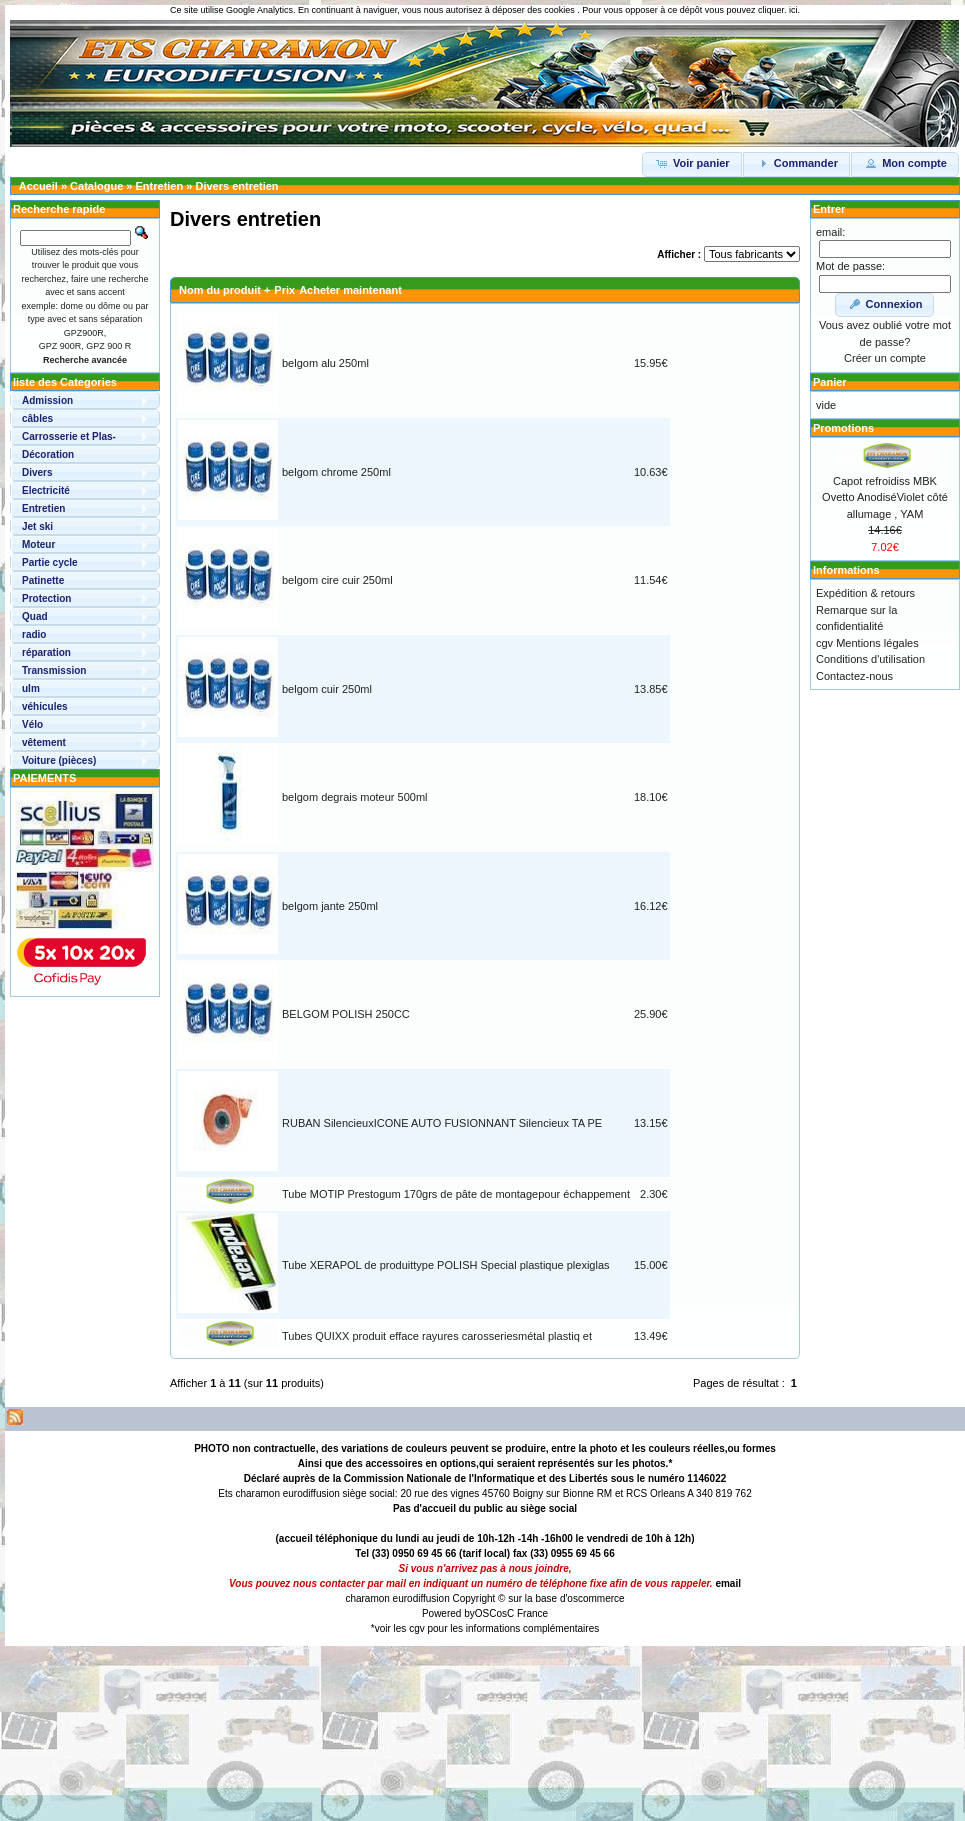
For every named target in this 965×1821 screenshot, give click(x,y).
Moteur (38, 544)
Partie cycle (50, 562)
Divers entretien (236, 186)
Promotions (843, 428)
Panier (830, 382)
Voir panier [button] (692, 163)
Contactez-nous (854, 676)
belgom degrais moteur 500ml (355, 797)
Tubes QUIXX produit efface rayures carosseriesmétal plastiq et (437, 1336)
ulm (31, 688)
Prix (284, 290)
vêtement (44, 742)
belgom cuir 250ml (327, 689)
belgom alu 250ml (325, 363)
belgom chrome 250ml (336, 472)
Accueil (38, 186)
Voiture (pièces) (59, 760)
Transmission (54, 670)
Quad (35, 616)
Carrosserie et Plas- (69, 436)
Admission (47, 400)
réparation (46, 652)
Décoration (48, 454)
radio (34, 634)
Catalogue (96, 186)
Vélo (32, 724)
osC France (522, 1613)
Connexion (885, 304)
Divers (37, 472)
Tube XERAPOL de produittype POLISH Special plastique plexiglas (446, 1265)
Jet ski (37, 526)
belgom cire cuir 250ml (337, 580)
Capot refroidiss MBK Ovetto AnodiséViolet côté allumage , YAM (885, 497)
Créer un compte (885, 358)
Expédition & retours (865, 593)
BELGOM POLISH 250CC (346, 1014)
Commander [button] (796, 163)
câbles (37, 418)
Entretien (160, 186)
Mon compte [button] (905, 163)
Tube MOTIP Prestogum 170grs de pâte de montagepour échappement (456, 1194)
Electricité (46, 490)
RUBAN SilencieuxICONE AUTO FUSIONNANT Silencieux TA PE (442, 1123)
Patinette (43, 580)
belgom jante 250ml (330, 906)
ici (793, 10)
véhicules (45, 706)
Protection (46, 598)
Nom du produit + (224, 290)
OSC (486, 1613)
